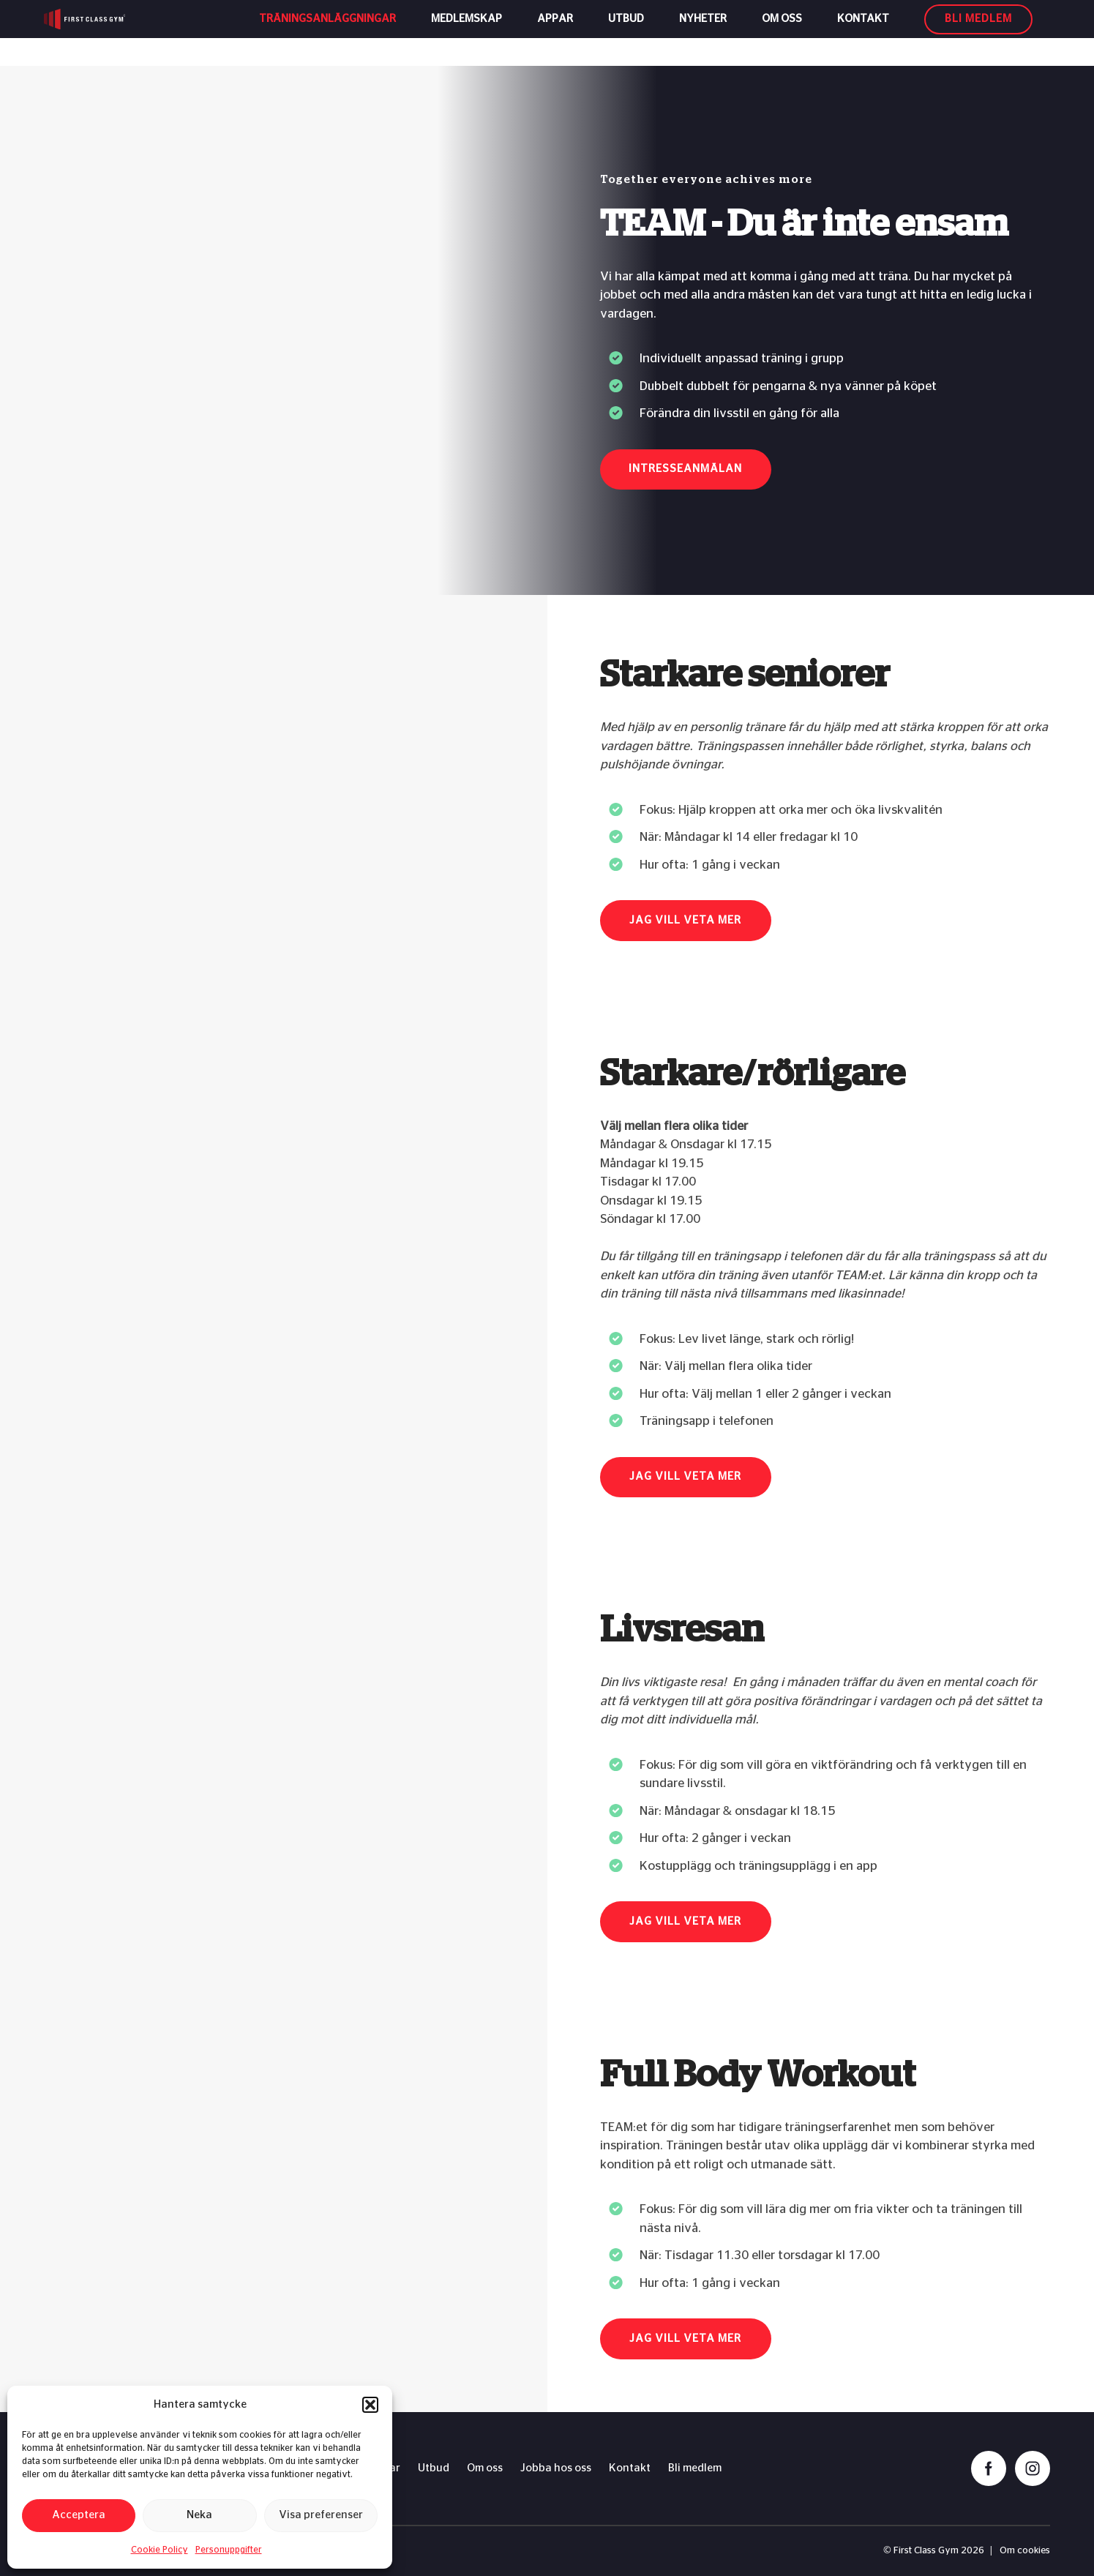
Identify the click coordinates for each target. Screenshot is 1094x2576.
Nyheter (703, 32)
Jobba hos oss (555, 2468)
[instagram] (1032, 2468)
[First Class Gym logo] (114, 33)
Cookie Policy (159, 2549)
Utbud (626, 32)
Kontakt (863, 32)
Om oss (782, 32)
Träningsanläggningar (327, 32)
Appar (555, 32)
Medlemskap (466, 32)
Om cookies (1025, 2551)
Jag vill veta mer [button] (685, 920)
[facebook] (988, 2468)
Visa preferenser (321, 2514)
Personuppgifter (228, 2549)
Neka (199, 2514)
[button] (370, 2404)
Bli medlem (695, 2468)
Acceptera (78, 2514)
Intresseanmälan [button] (685, 468)
